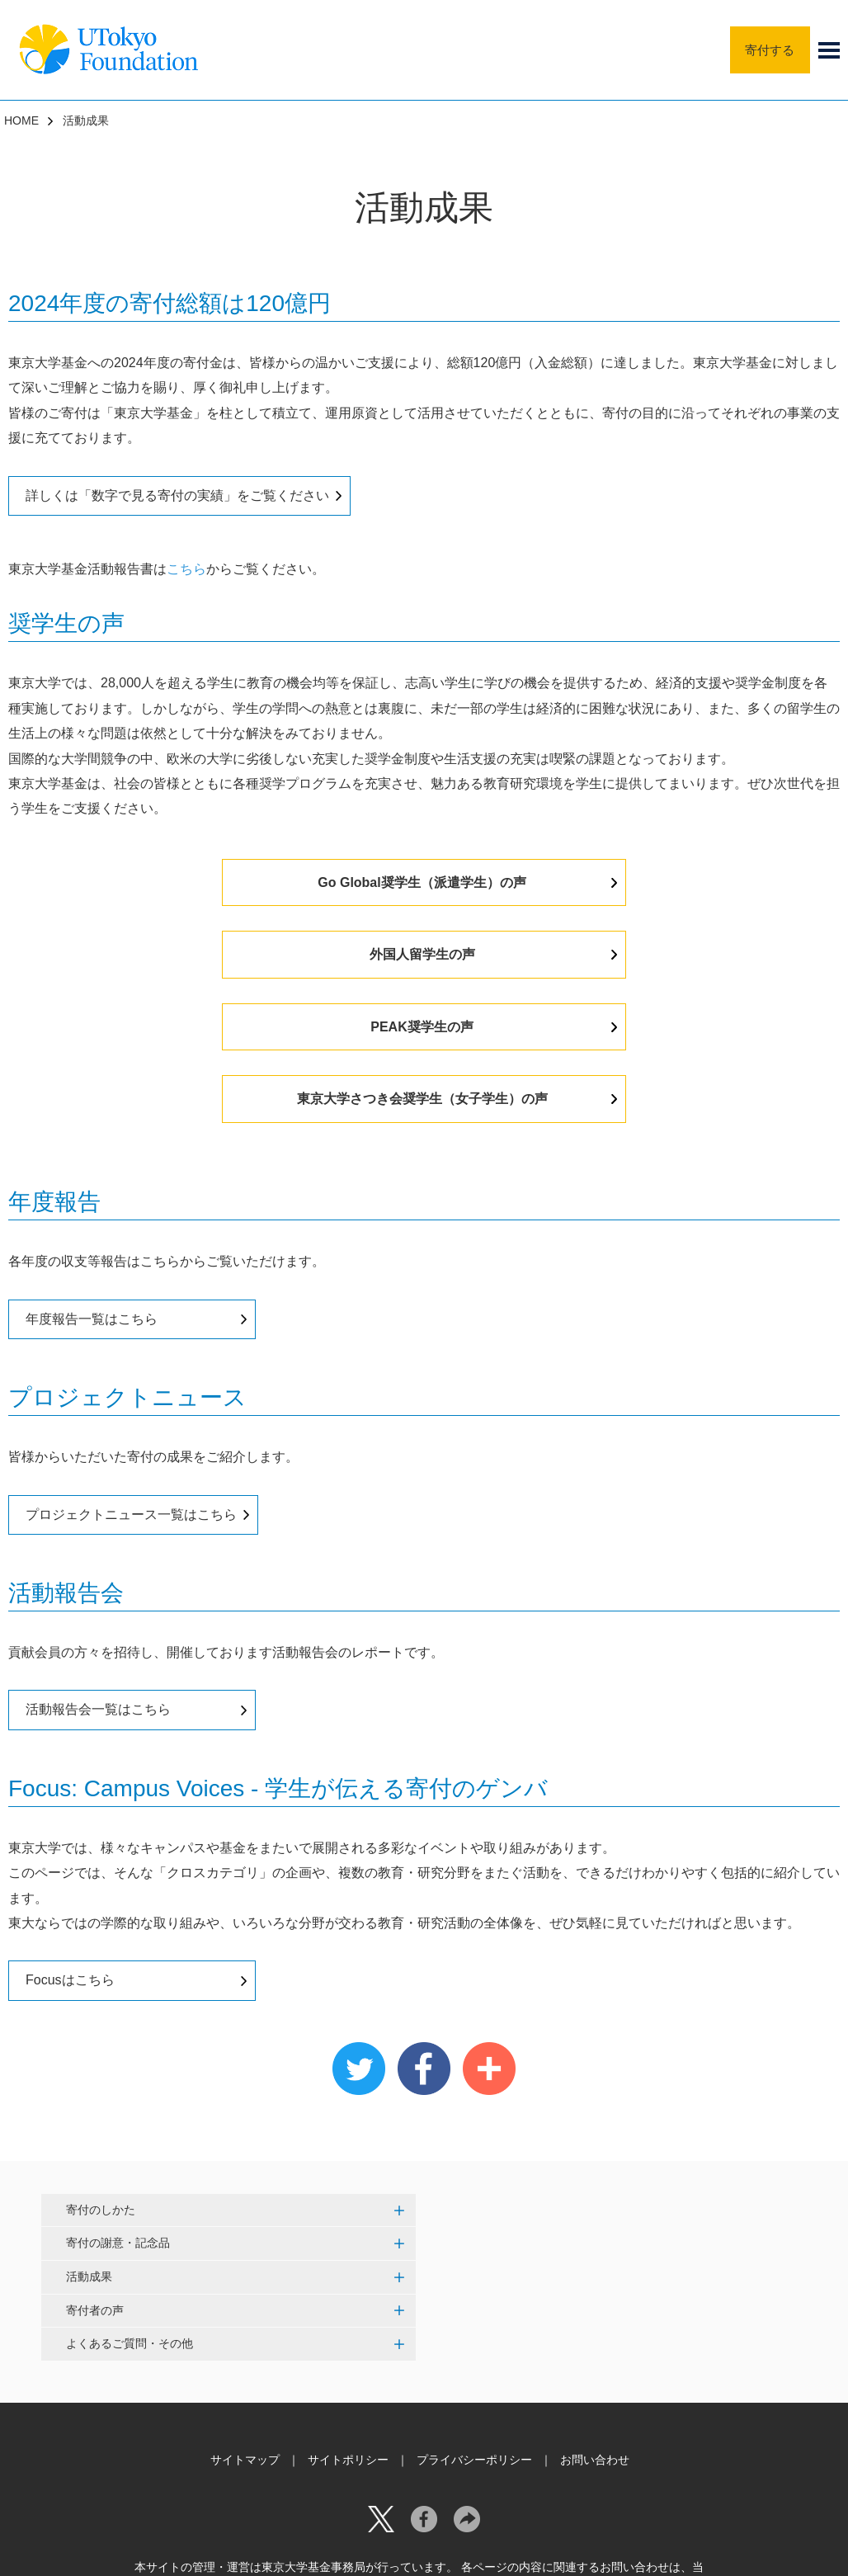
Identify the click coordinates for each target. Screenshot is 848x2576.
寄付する (767, 49)
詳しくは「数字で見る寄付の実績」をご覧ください (177, 495)
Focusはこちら (70, 1835)
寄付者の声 (95, 2165)
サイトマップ (245, 2315)
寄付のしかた (100, 2065)
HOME (21, 120)
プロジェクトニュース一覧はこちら (131, 1369)
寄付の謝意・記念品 (118, 2098)
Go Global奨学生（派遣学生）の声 (261, 882)
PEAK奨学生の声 (261, 954)
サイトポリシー (348, 2315)
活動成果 (89, 2132)
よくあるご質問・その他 (129, 2199)
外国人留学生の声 (582, 882)
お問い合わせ (594, 2315)
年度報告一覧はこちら (92, 1175)
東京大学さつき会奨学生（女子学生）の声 (582, 954)
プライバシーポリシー (474, 2315)
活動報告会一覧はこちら (98, 1565)
